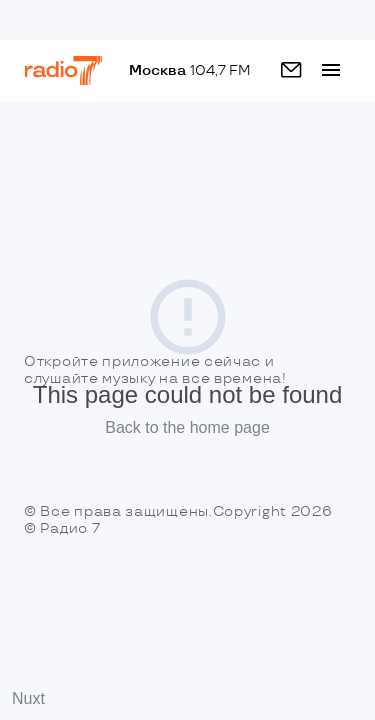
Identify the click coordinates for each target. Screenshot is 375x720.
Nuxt (28, 698)
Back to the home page (187, 427)
